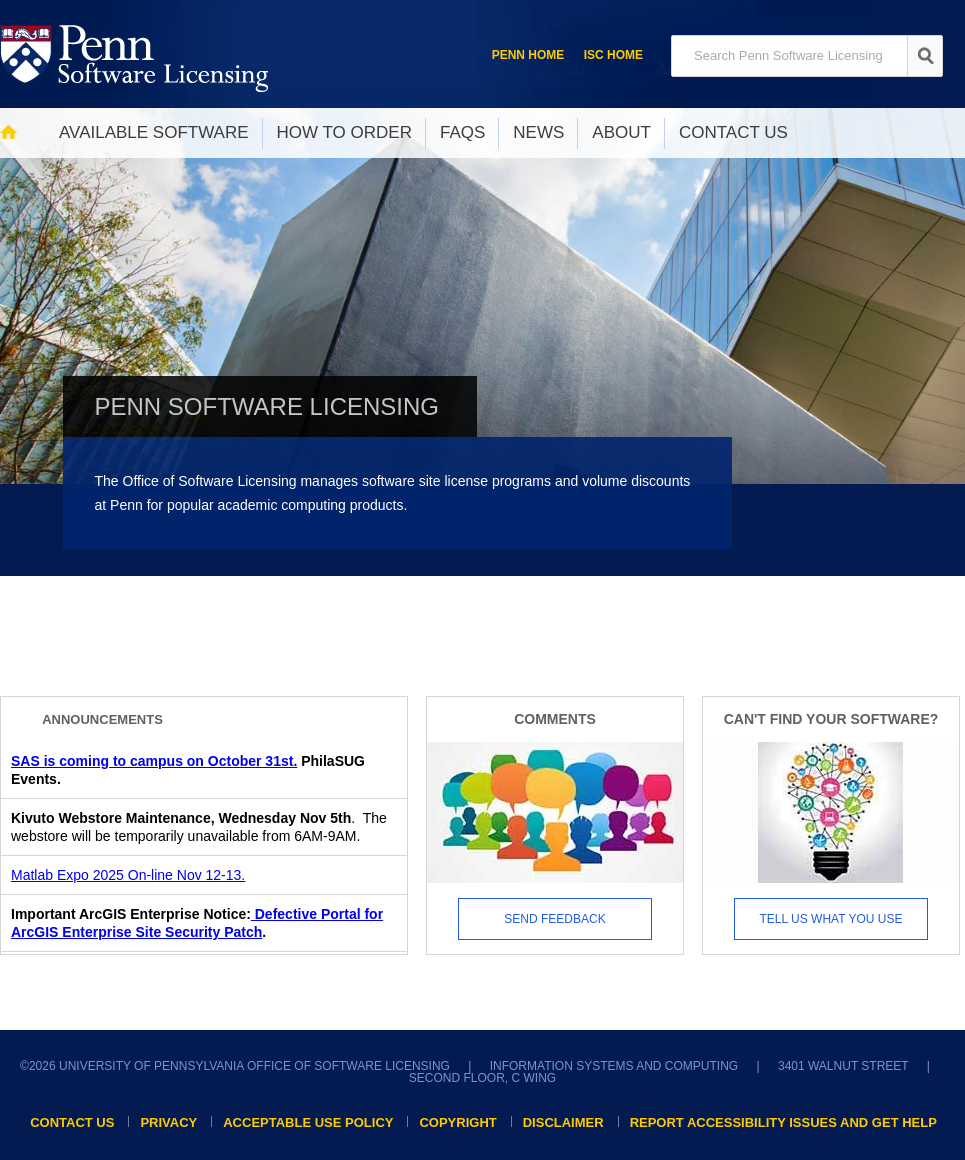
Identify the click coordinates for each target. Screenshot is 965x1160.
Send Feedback (554, 919)
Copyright (457, 1122)
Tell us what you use (831, 919)
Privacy (168, 1122)
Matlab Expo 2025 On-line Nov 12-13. (128, 875)
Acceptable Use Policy (308, 1122)
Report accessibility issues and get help (783, 1122)
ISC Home (613, 55)
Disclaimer (563, 1122)
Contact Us (72, 1122)
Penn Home (528, 55)
